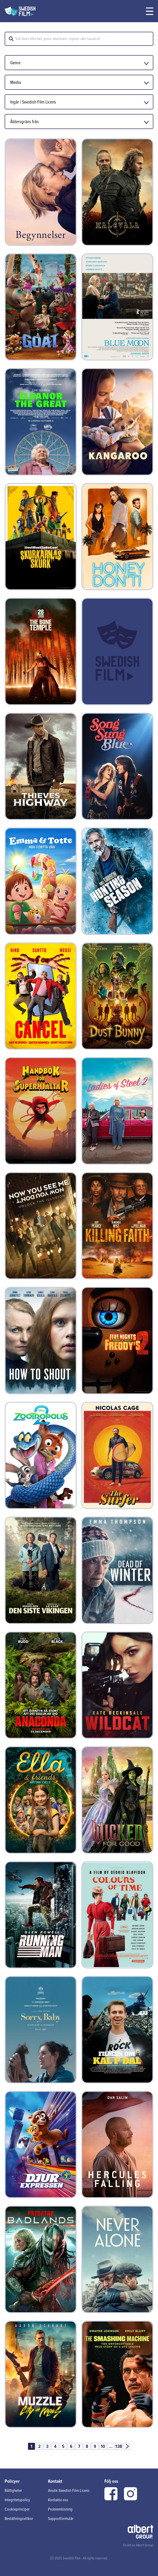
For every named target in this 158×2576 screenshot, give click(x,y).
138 (118, 2446)
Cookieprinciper (17, 2509)
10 (103, 2446)
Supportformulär (60, 2518)
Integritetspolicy (17, 2500)
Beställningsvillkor (19, 2518)
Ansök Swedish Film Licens (68, 2490)
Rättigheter (13, 2490)
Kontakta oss (58, 2500)
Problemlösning (60, 2509)
